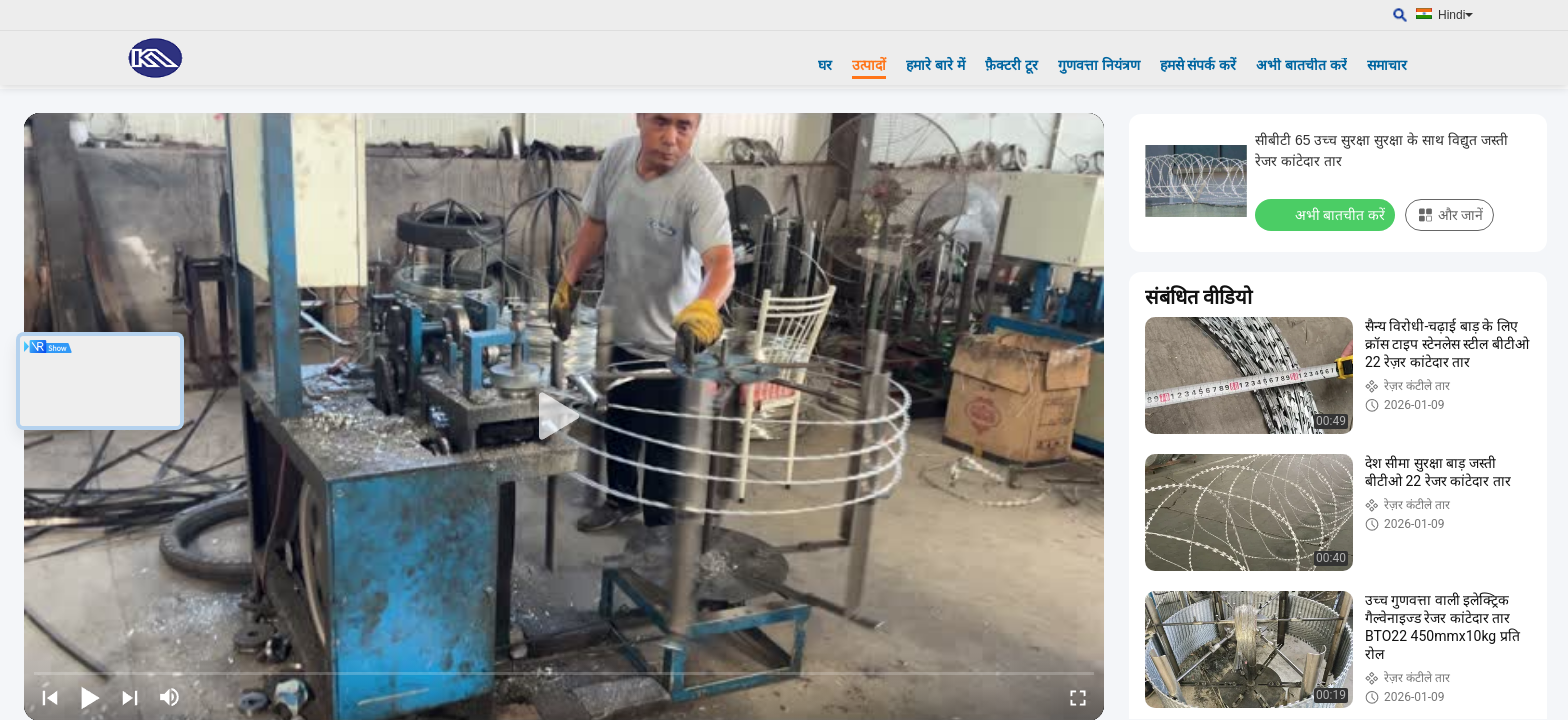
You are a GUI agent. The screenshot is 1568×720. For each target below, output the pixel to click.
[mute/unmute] (170, 697)
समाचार (1387, 65)
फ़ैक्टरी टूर (1011, 65)
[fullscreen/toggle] (1078, 697)
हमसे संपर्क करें (1198, 65)
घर (825, 65)
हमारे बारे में (935, 65)
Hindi (1455, 15)
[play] (564, 417)
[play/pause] (90, 697)
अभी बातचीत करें (1301, 65)
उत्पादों (869, 65)
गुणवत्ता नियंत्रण (1099, 65)
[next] (130, 697)
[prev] (50, 697)
